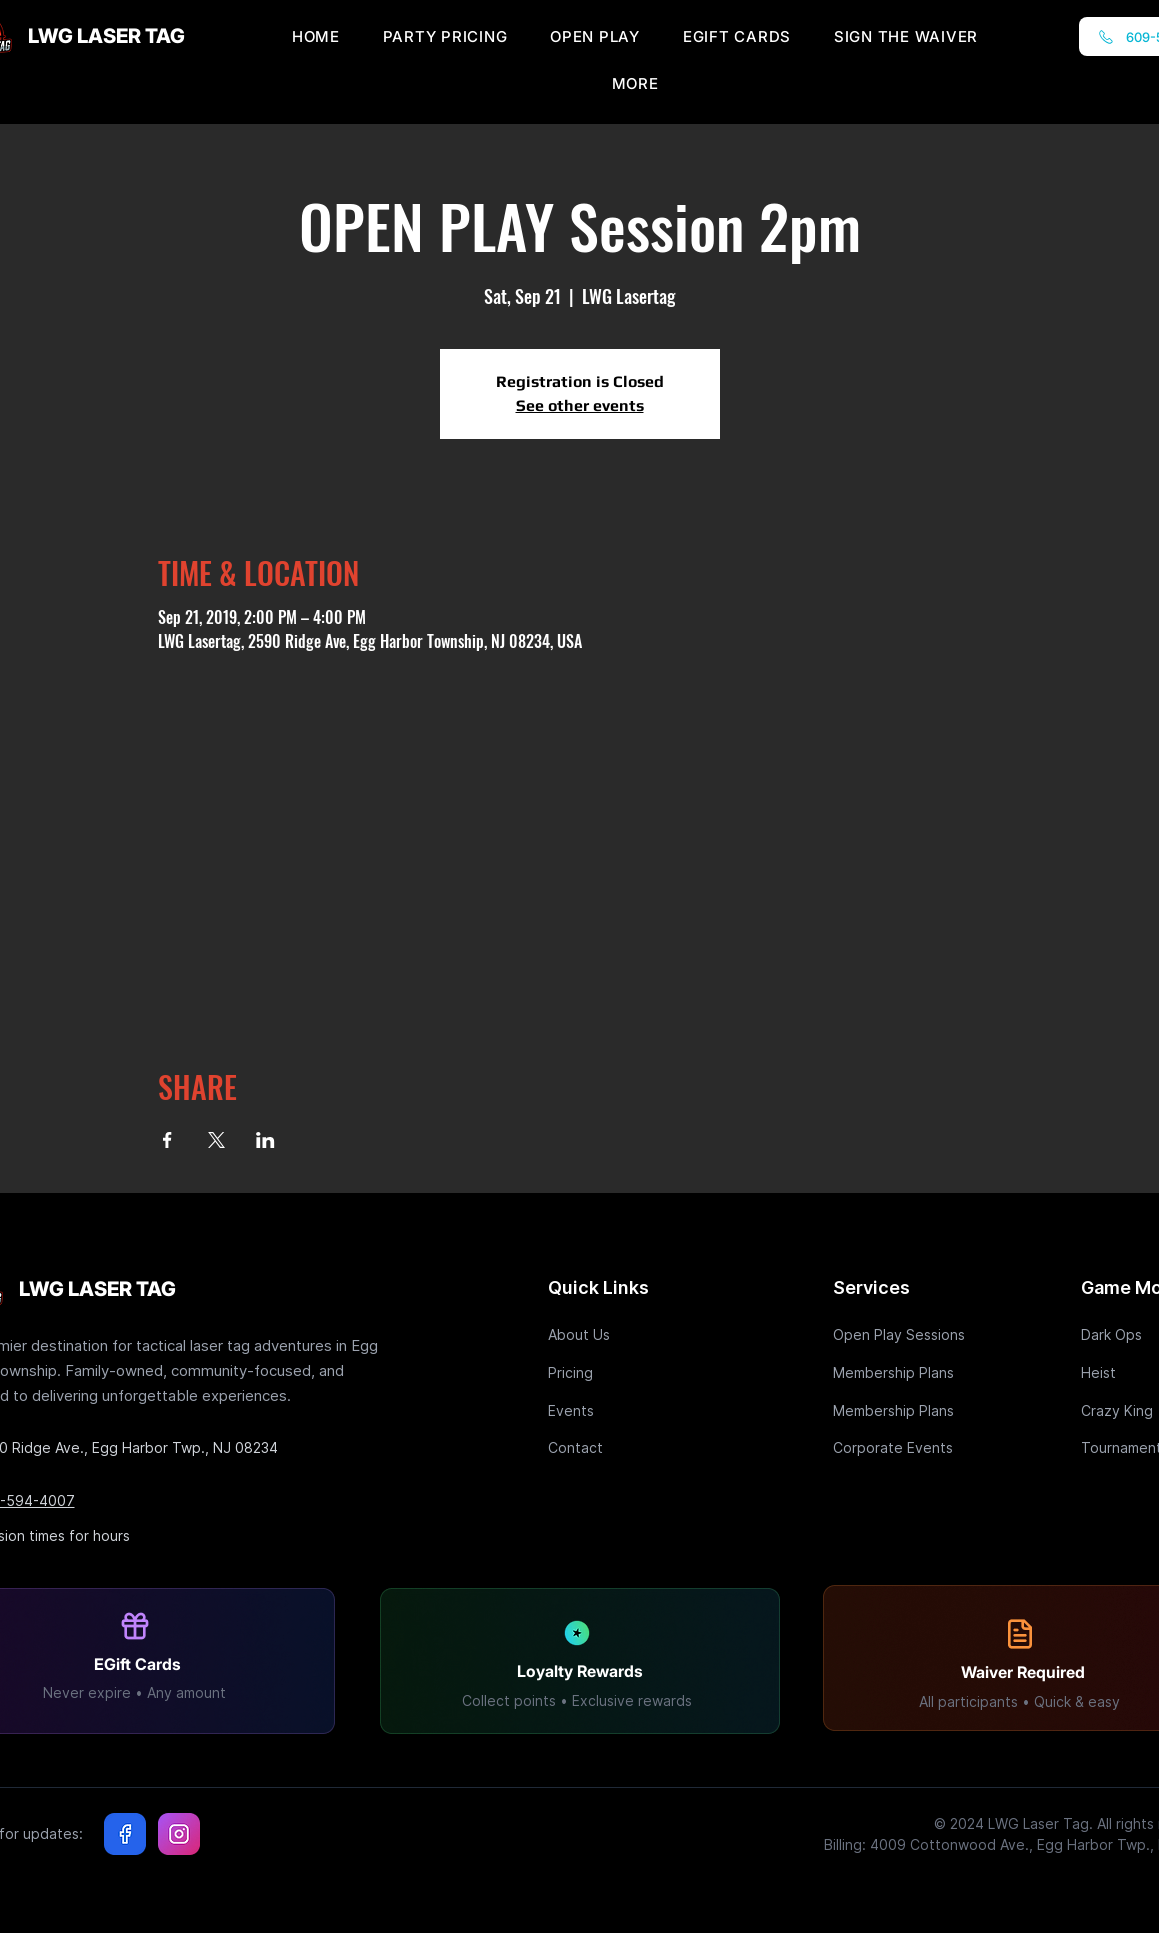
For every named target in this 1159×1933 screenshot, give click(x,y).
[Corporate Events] (904, 1447)
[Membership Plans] (904, 1372)
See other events (580, 405)
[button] (635, 83)
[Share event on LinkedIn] (265, 1140)
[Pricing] (619, 1372)
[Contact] (619, 1447)
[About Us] (619, 1334)
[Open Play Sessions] (904, 1334)
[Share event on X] (216, 1140)
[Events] (619, 1410)
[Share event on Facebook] (167, 1140)
